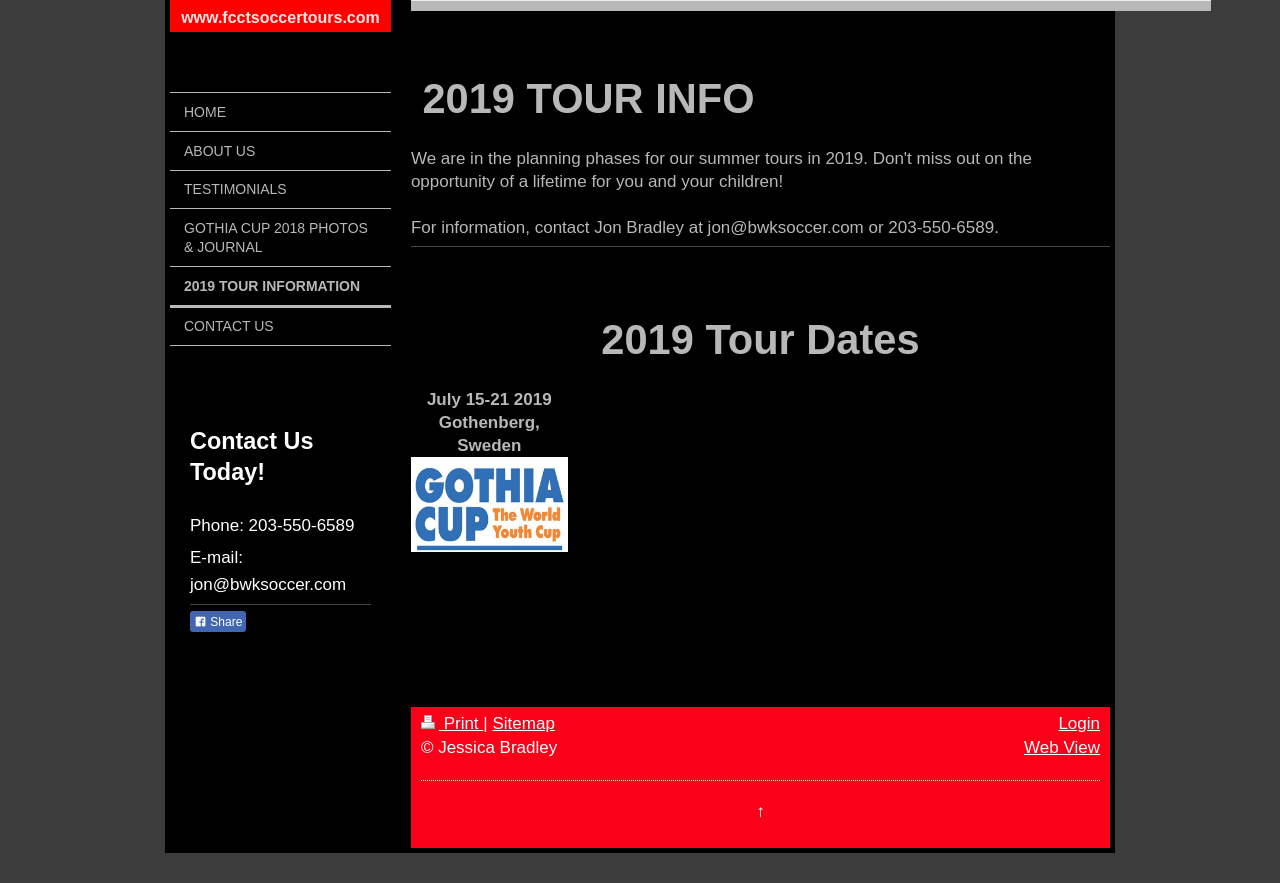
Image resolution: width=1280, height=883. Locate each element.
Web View (1062, 747)
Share (218, 622)
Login (1079, 723)
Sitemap (523, 723)
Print (452, 723)
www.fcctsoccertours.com (280, 17)
